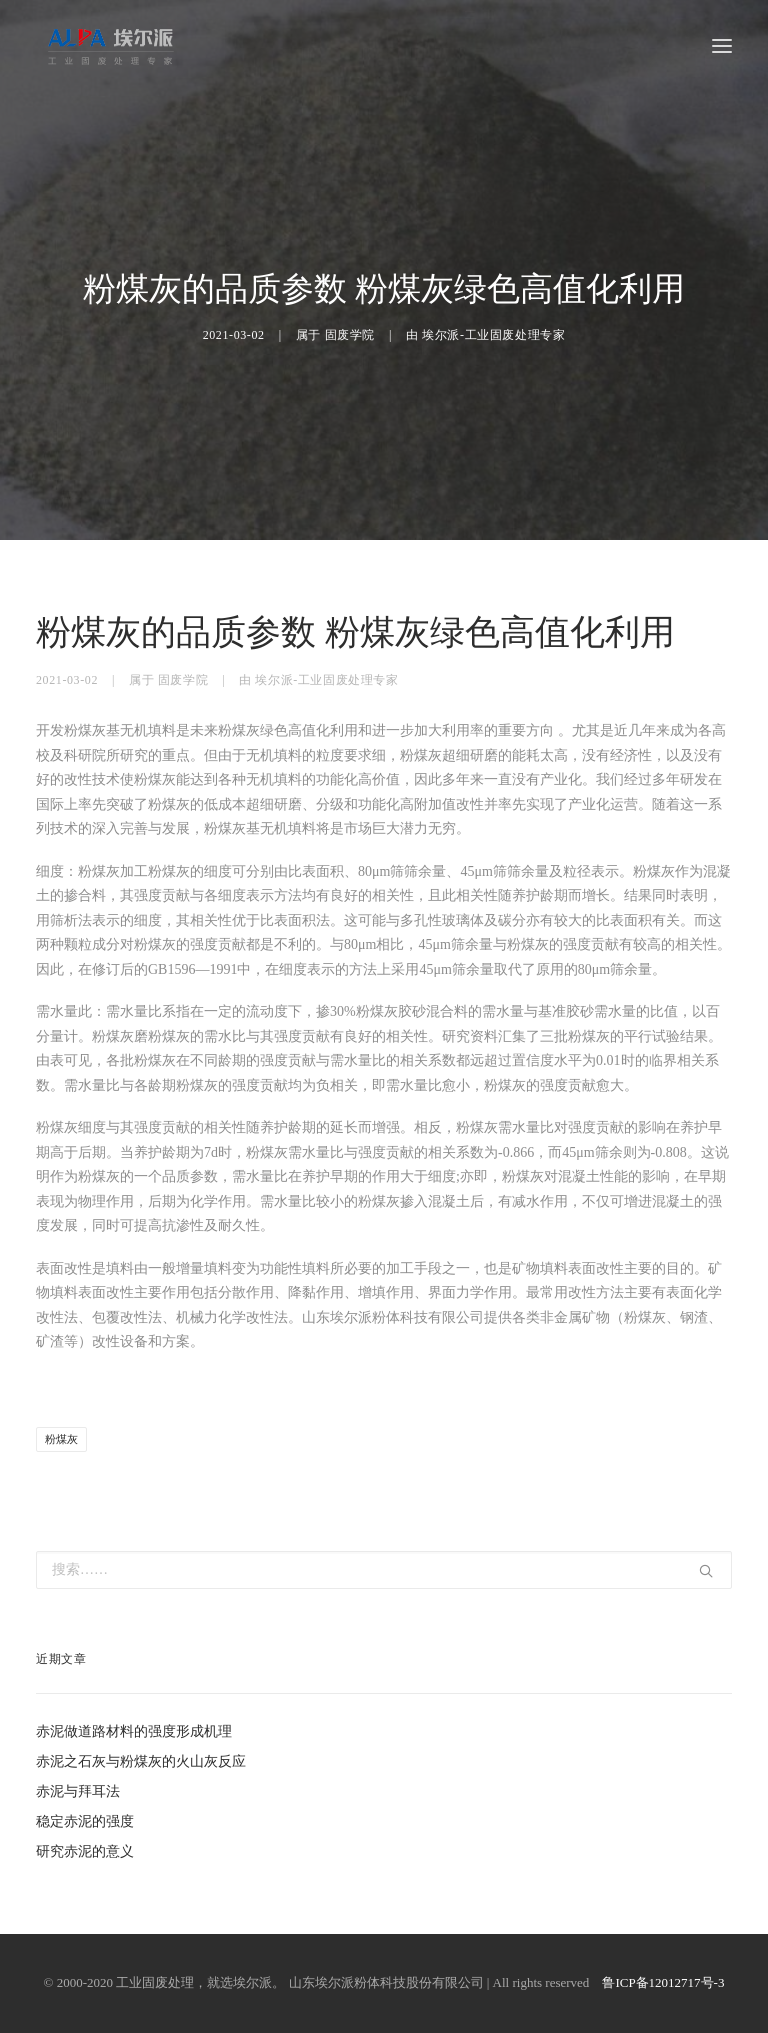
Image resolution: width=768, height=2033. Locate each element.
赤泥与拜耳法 (78, 1791)
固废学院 (350, 335)
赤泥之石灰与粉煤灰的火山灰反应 (141, 1761)
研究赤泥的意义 (85, 1851)
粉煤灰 (61, 1439)
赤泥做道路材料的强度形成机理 (134, 1731)
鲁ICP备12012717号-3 (663, 1982)
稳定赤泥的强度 (85, 1821)
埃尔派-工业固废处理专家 (493, 335)
